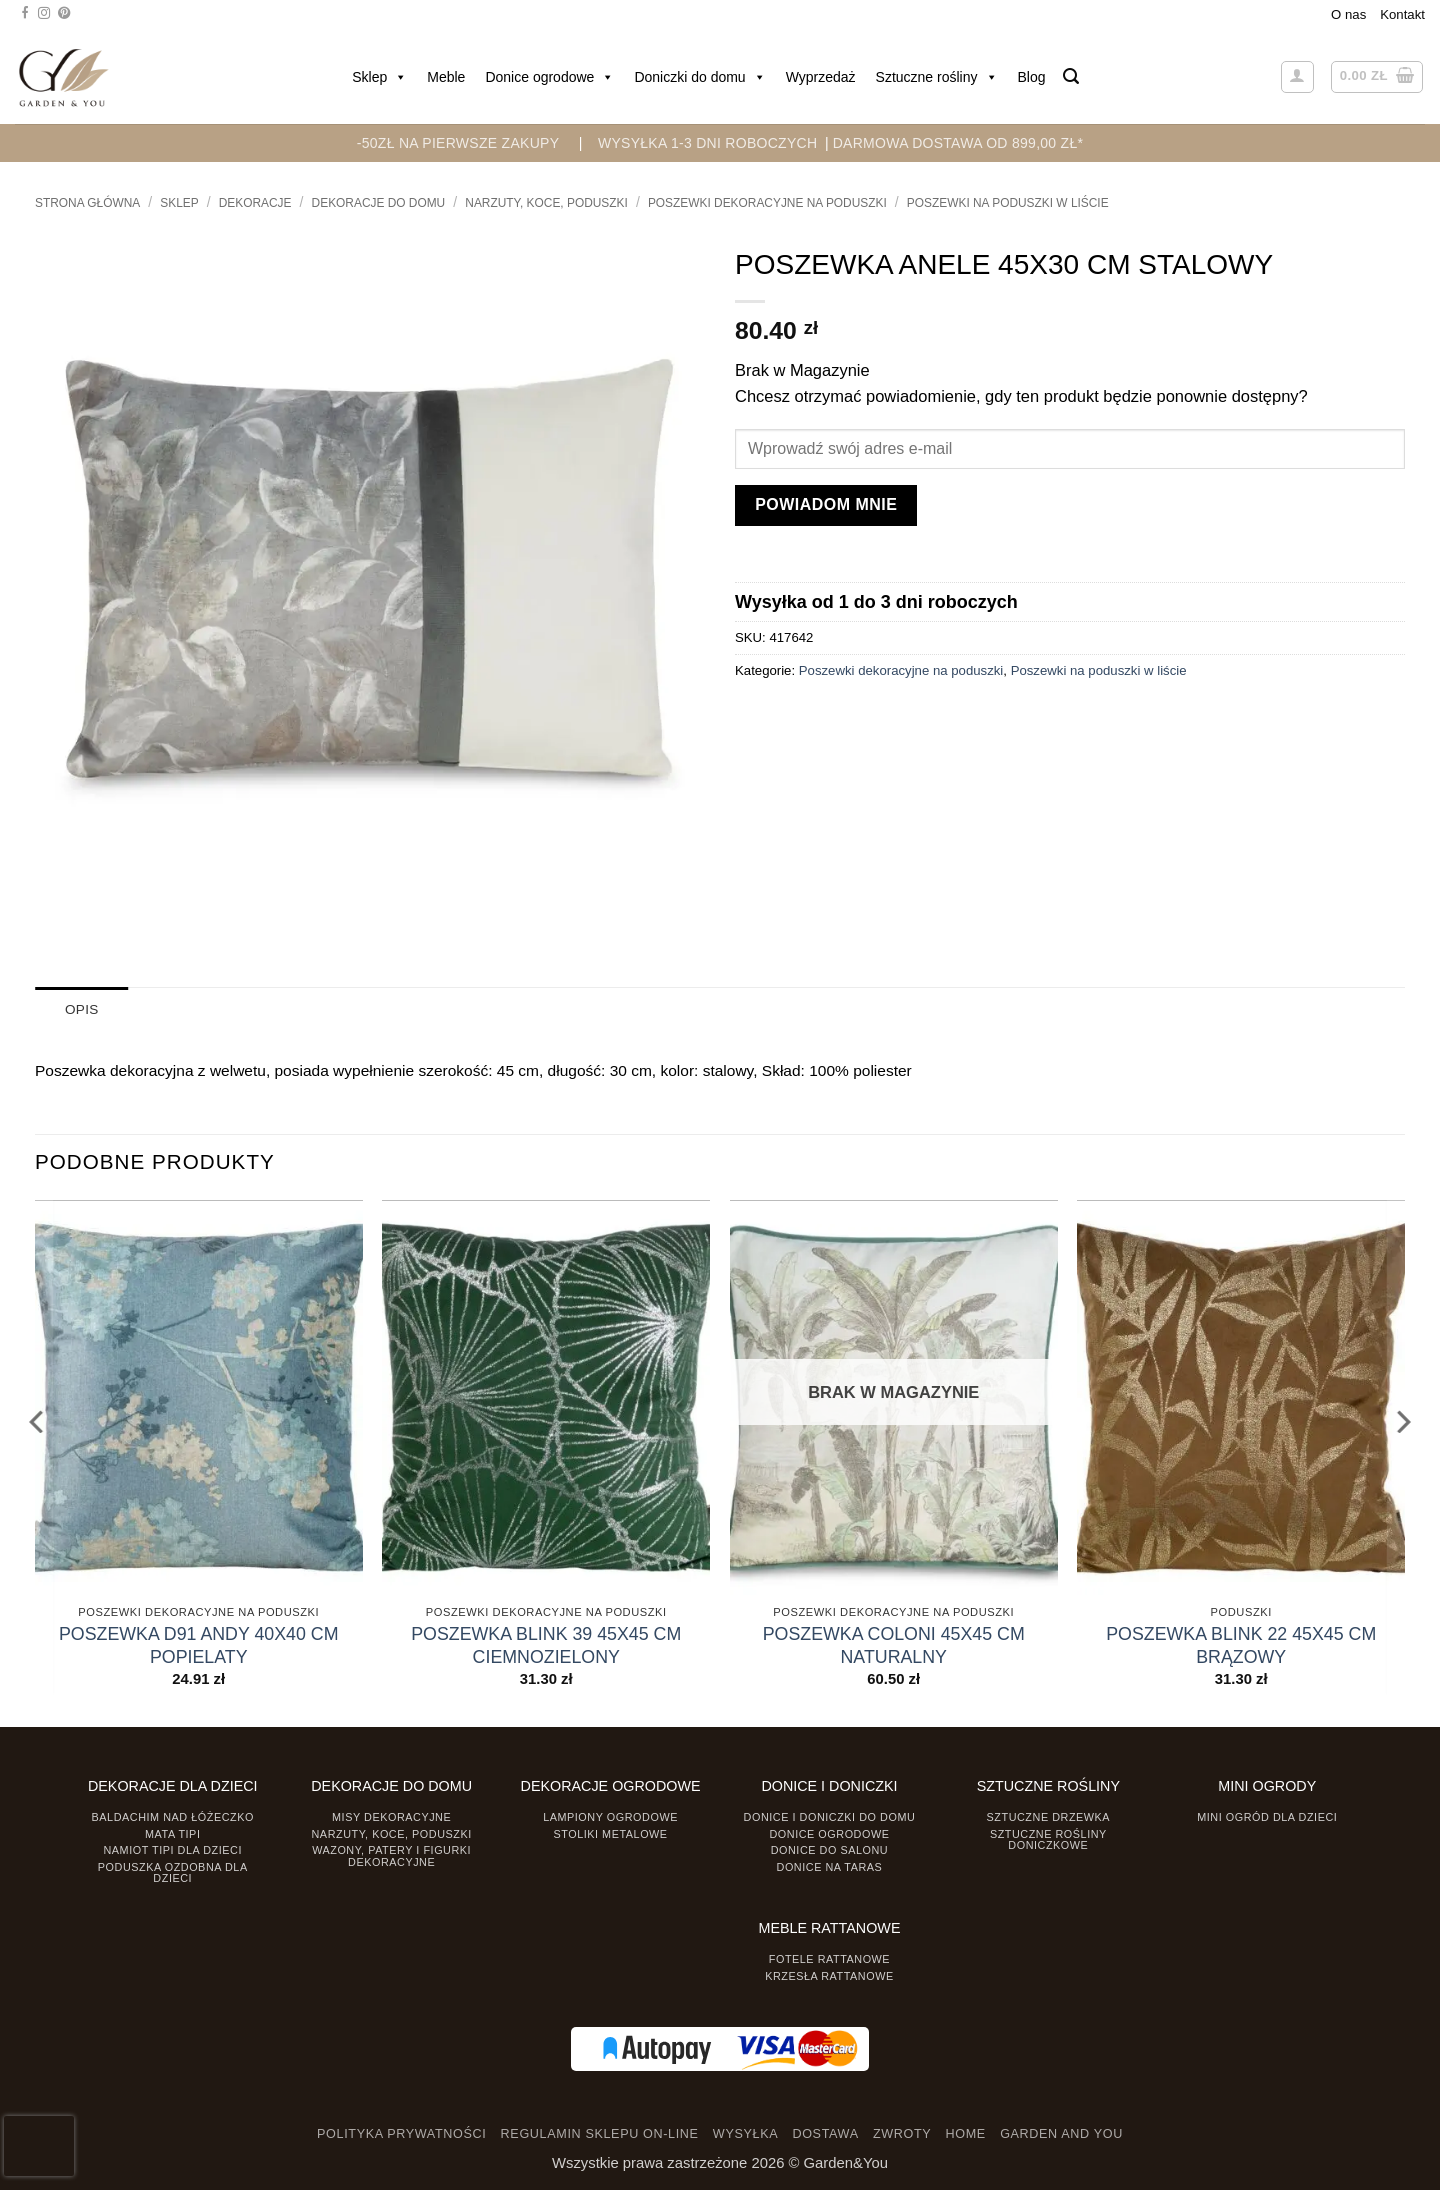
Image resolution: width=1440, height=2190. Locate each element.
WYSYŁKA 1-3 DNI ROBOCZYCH (707, 143)
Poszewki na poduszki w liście (1008, 203)
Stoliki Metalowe (610, 1833)
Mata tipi (172, 1833)
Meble (446, 77)
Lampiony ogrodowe (610, 1816)
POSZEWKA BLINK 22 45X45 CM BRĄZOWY (1241, 1644)
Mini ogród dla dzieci (1267, 1816)
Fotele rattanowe (829, 1958)
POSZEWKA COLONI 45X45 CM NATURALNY (894, 1644)
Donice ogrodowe (549, 77)
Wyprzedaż (821, 77)
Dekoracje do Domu (379, 203)
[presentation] (39, 2146)
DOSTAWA (825, 2134)
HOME (966, 2134)
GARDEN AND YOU (1061, 2134)
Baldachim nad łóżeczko (173, 1816)
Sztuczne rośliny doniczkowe (1048, 1838)
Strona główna (87, 203)
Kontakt (1402, 14)
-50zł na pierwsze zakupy (458, 143)
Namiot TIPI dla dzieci (172, 1850)
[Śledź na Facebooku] (25, 14)
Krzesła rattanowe (829, 1975)
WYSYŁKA (745, 2134)
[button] (1071, 76)
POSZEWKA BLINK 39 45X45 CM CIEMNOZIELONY (546, 1644)
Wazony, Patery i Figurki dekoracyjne (391, 1855)
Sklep (379, 77)
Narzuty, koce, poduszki (546, 203)
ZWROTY (902, 2134)
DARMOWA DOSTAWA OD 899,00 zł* (958, 143)
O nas (1348, 14)
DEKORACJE (255, 203)
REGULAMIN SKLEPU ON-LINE (600, 2134)
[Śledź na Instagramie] (44, 14)
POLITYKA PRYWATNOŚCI (401, 2134)
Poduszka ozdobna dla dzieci (173, 1871)
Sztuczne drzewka (1049, 1816)
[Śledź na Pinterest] (64, 14)
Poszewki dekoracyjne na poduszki (767, 203)
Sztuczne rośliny (937, 77)
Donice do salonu (830, 1850)
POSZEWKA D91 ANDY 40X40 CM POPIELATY (199, 1644)
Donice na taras (830, 1866)
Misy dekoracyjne (391, 1816)
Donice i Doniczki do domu (830, 1816)
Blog (1032, 77)
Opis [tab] (81, 1009)
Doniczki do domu (699, 77)
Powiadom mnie (826, 504)
